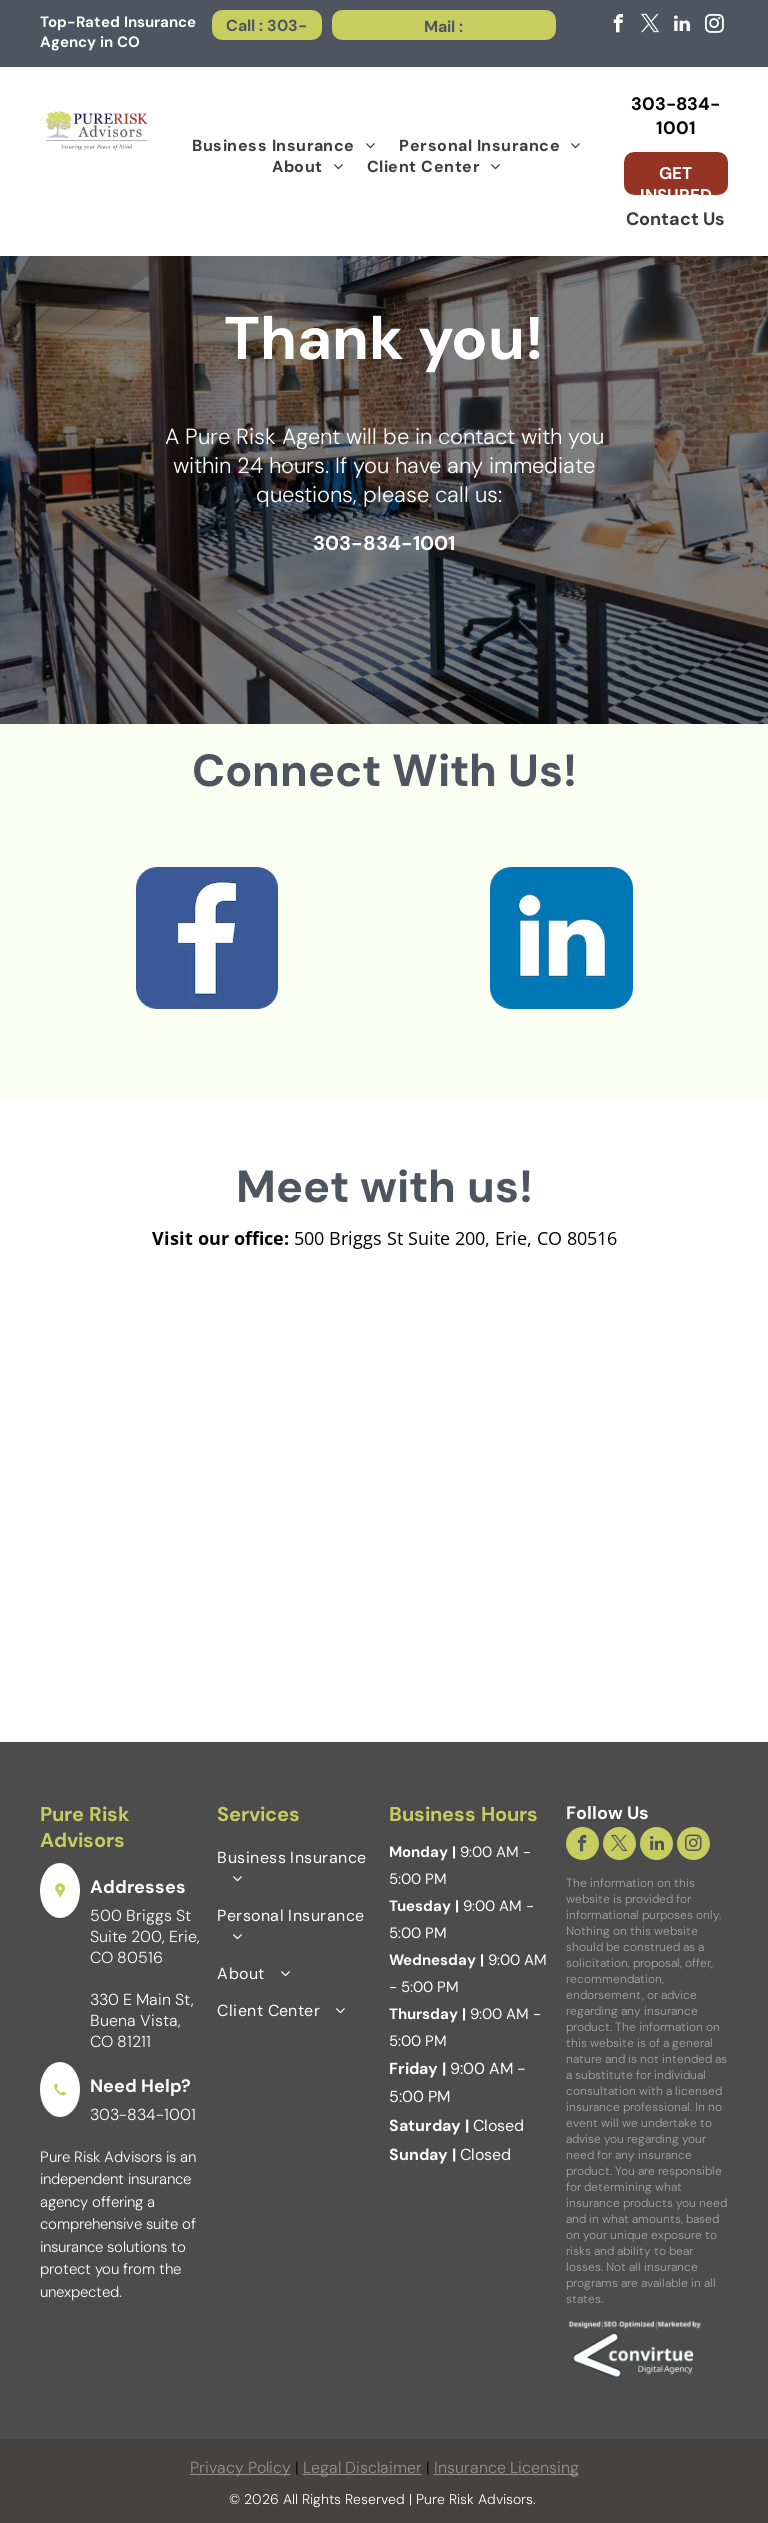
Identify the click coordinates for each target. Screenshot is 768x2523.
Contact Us (675, 219)
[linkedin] (682, 26)
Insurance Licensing (506, 2467)
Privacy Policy (240, 2467)
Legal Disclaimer (362, 2467)
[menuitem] (283, 145)
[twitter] (650, 26)
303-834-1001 (143, 2114)
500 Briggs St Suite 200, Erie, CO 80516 (145, 1936)
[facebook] (618, 26)
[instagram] (714, 26)
